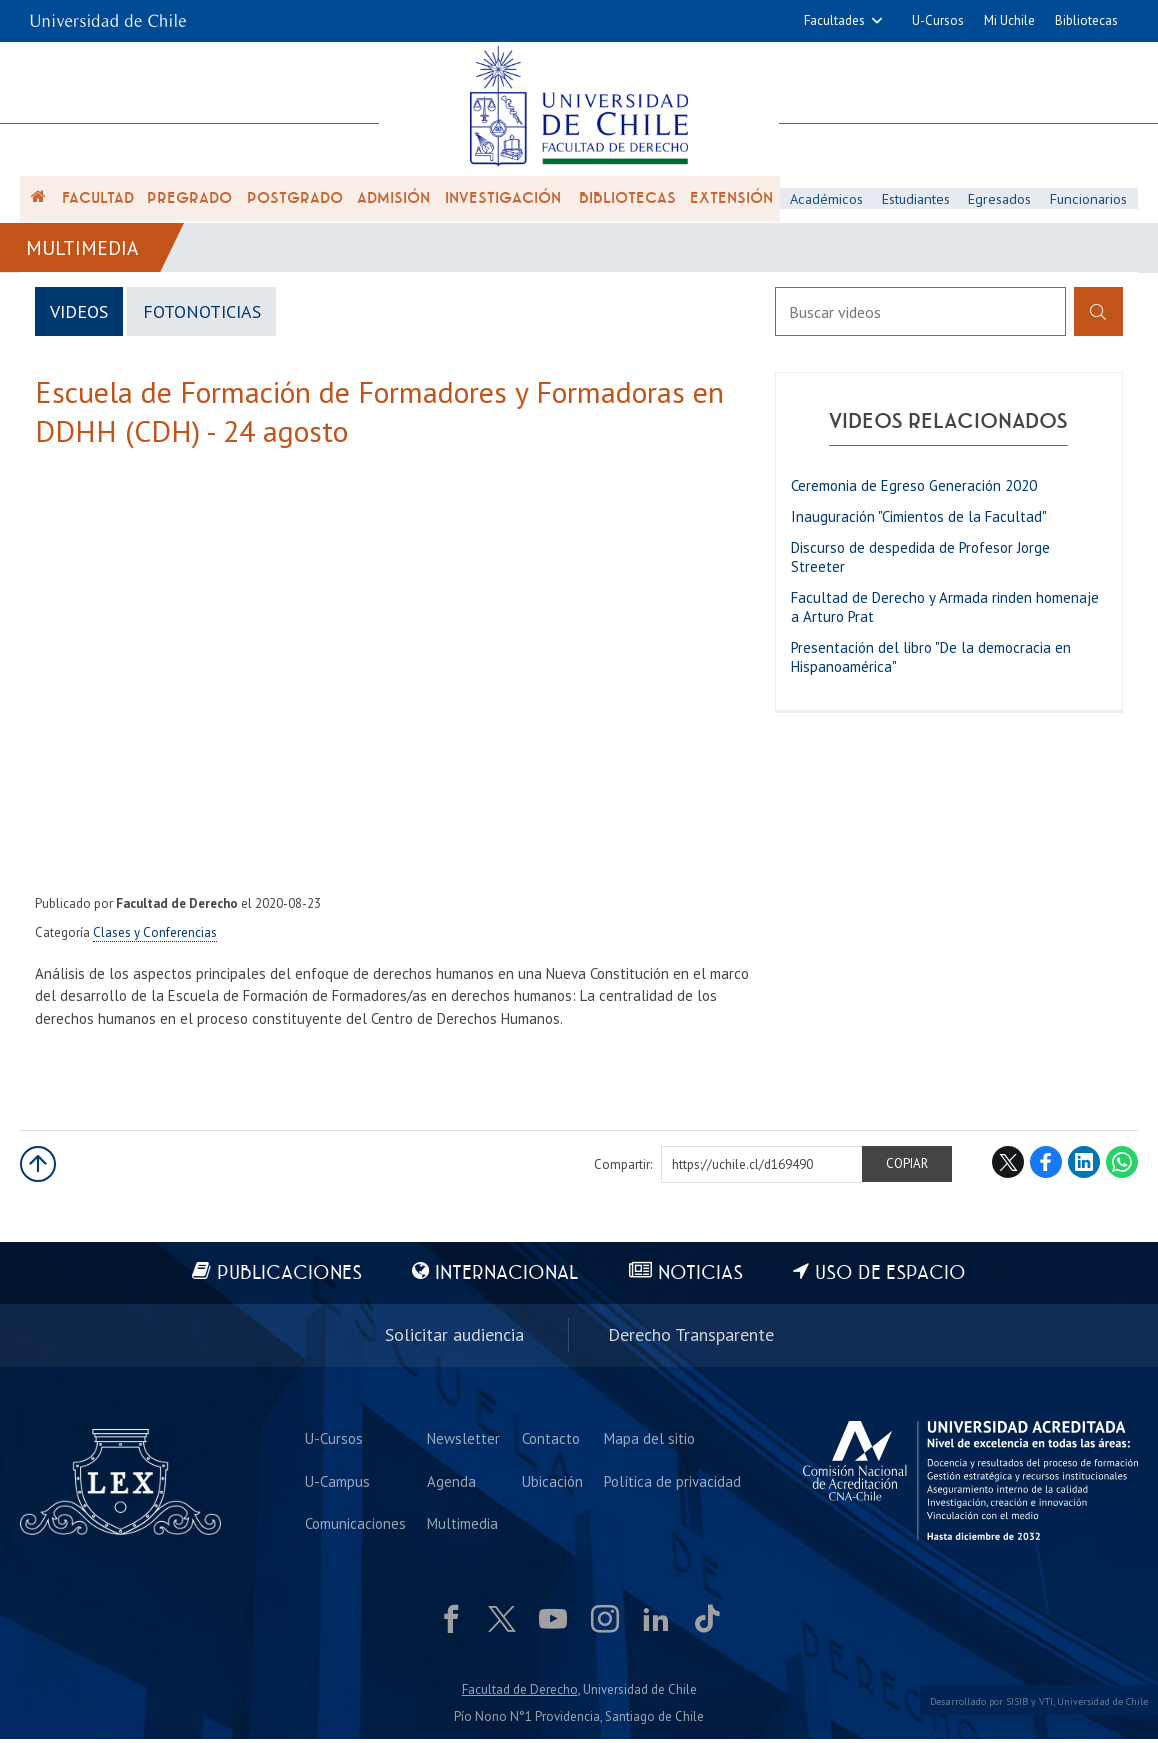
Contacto (551, 1440)
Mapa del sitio (649, 1440)
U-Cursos (938, 20)
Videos (80, 316)
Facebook (1046, 1167)
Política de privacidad (672, 1483)
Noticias (701, 1278)
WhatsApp (1122, 1167)
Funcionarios (1090, 201)
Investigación (503, 202)
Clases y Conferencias (155, 937)
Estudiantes (916, 201)
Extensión (731, 202)
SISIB (1017, 1704)
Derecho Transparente (691, 1338)
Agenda (452, 1483)
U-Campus (338, 1483)
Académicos (826, 201)
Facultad (98, 202)
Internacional (506, 1278)
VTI (1046, 1704)
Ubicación (552, 1483)
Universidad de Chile (1102, 1704)
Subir (38, 1169)
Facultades (834, 20)
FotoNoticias (204, 316)
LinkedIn (1084, 1167)
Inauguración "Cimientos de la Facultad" (919, 521)
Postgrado (295, 202)
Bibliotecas (1086, 20)
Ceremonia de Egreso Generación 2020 (914, 490)
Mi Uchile (1009, 20)
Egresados (1000, 201)
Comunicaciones (356, 1526)
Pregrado (189, 202)
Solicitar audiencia (454, 1338)
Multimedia (83, 252)
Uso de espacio (893, 1278)
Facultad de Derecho (520, 1693)
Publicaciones (287, 1278)
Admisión (393, 202)
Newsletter (464, 1440)
